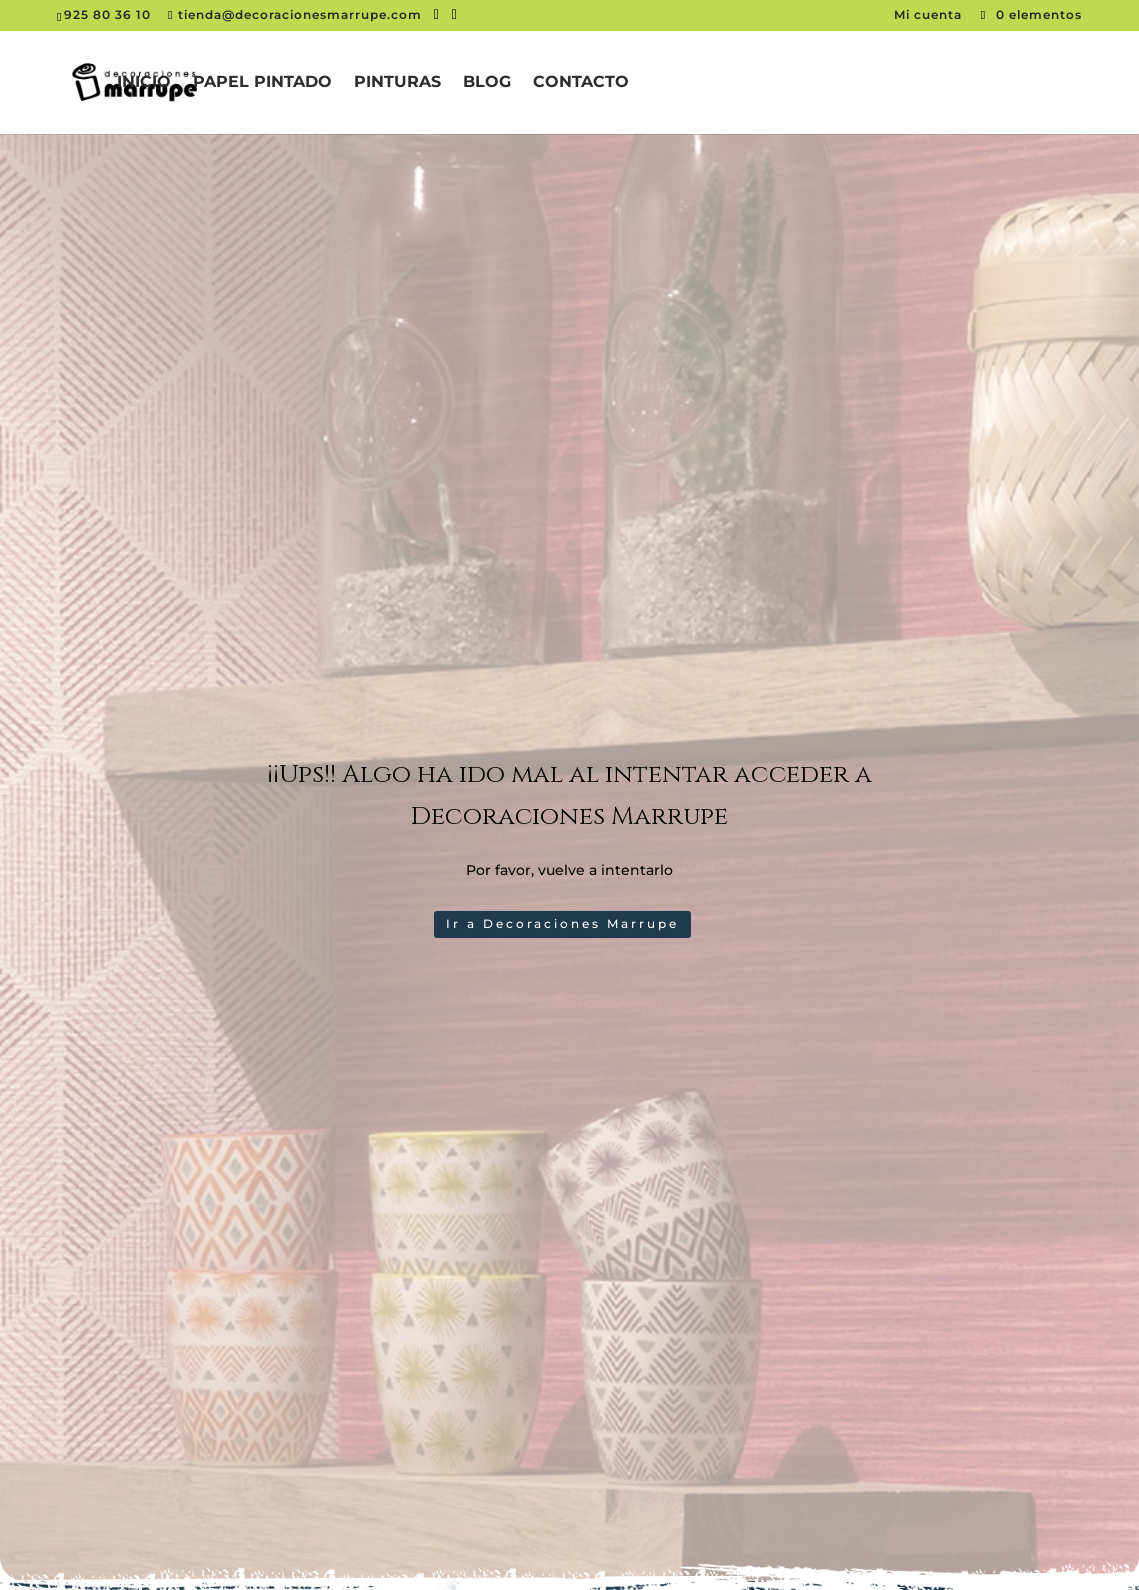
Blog (487, 83)
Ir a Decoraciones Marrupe (562, 923)
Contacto (581, 83)
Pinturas (397, 83)
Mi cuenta (930, 14)
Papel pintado (262, 83)
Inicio (144, 83)
